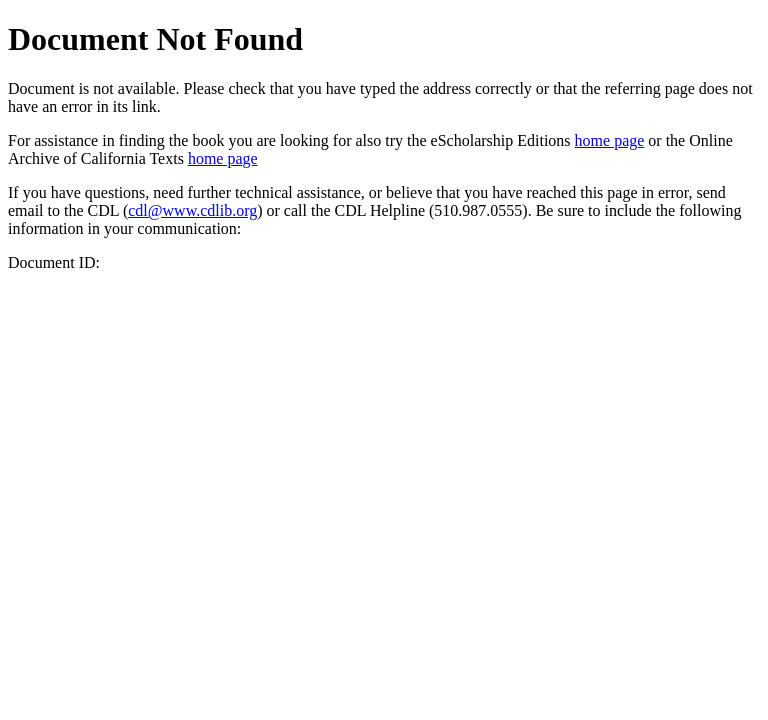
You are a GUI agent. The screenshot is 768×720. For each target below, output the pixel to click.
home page (610, 140)
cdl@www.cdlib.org (192, 210)
